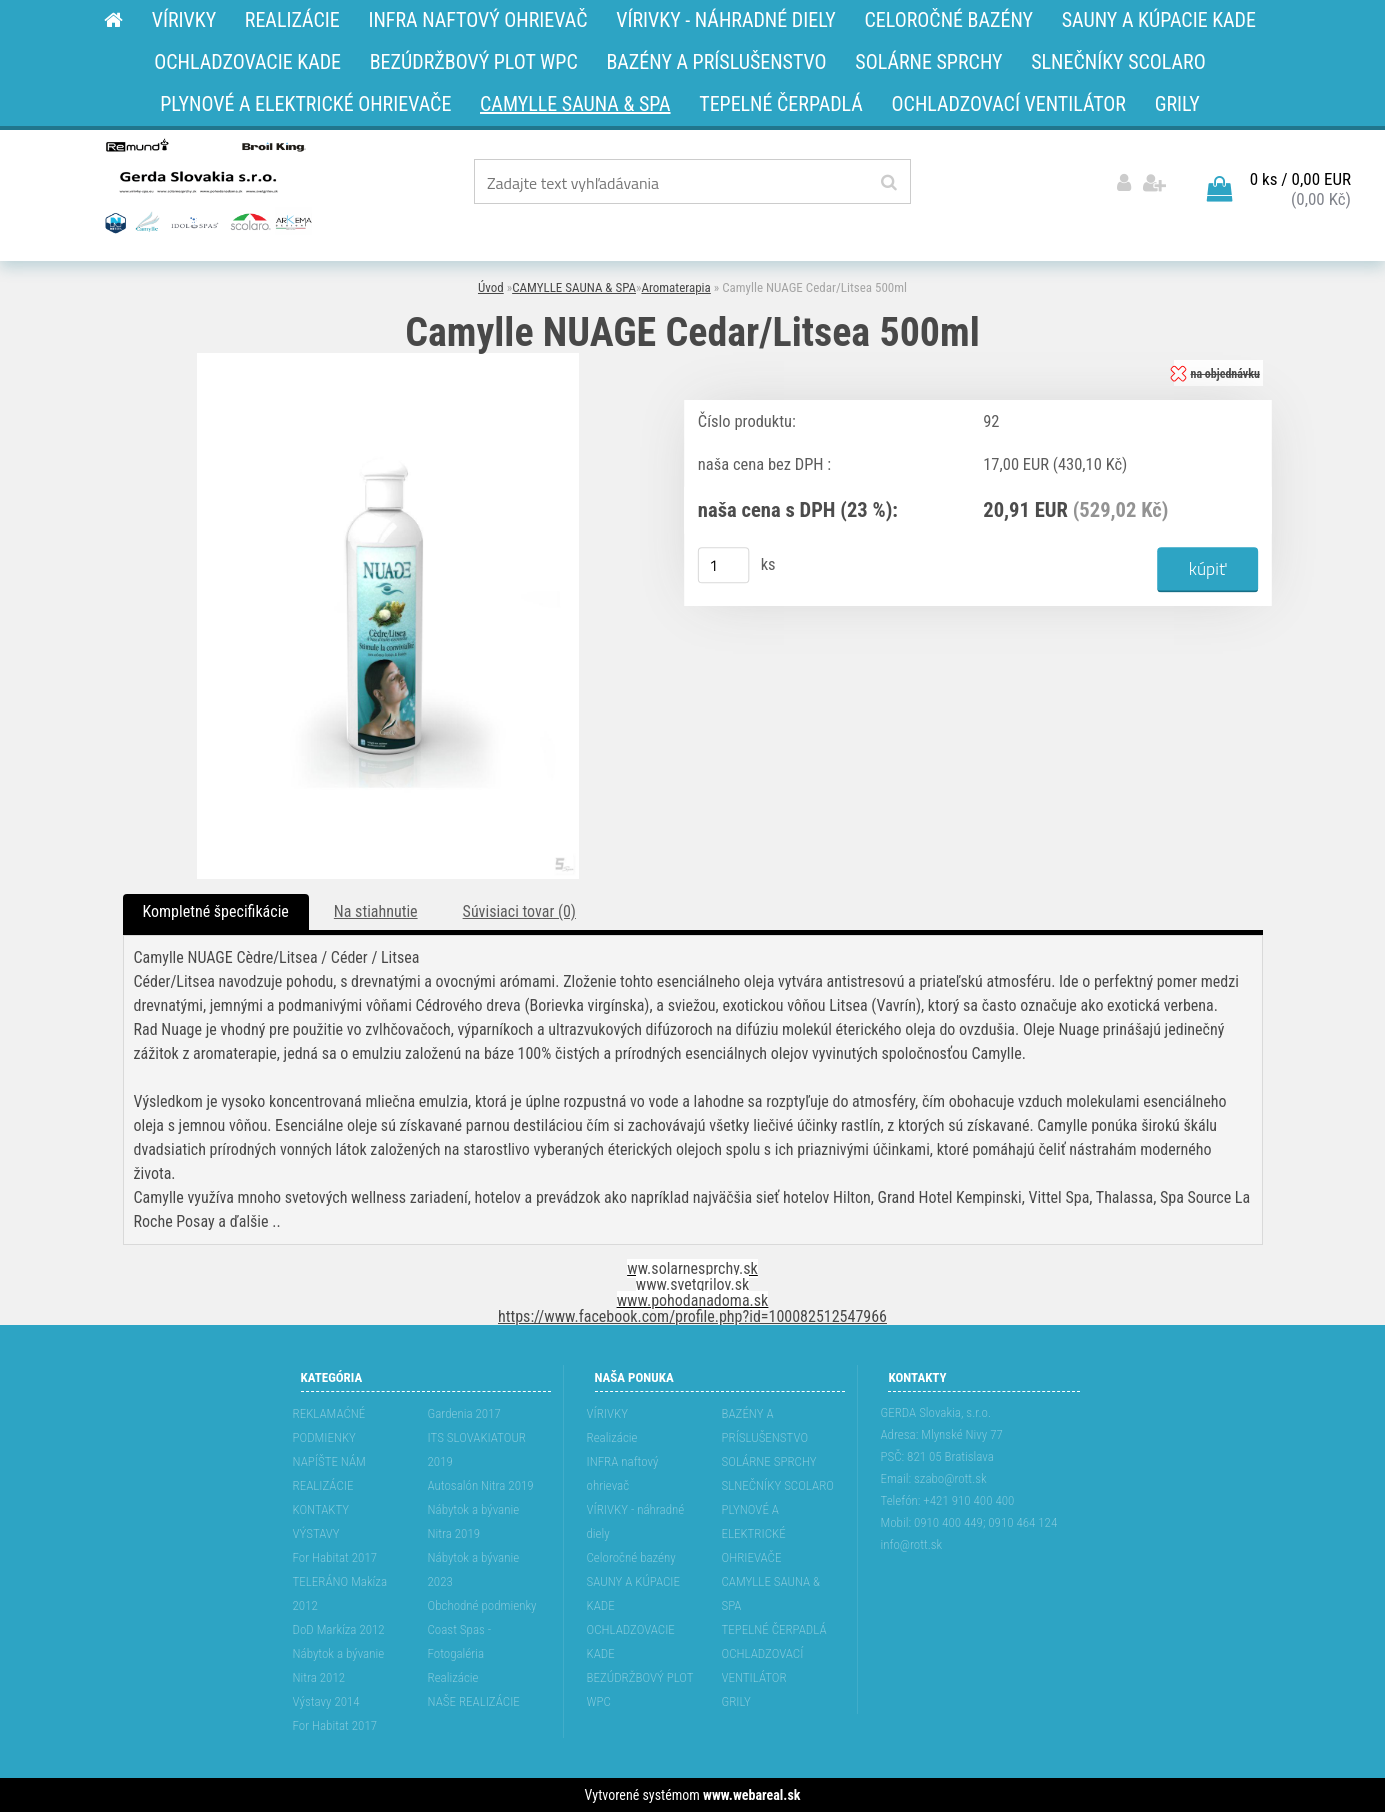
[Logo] (206, 185)
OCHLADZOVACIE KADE (631, 1641)
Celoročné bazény (631, 1557)
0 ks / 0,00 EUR (1300, 179)
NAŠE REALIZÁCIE (474, 1701)
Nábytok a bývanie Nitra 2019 (474, 1521)
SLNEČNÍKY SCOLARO (778, 1485)
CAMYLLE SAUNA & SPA (574, 287)
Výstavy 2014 (326, 1701)
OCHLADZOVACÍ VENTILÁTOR (763, 1665)
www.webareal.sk (751, 1795)
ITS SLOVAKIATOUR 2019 (477, 1449)
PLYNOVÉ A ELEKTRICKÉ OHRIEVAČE (754, 1533)
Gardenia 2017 (464, 1413)
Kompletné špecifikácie (216, 911)
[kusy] (723, 565)
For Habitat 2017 (335, 1557)
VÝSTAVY (316, 1533)
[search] (888, 183)
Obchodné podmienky (482, 1605)
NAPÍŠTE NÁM (329, 1461)
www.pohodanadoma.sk (693, 1300)
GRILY (736, 1701)
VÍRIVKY (608, 1413)
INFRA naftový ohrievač (623, 1473)
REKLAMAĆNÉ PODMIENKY (329, 1425)
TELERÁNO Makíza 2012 (340, 1593)
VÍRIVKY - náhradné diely (636, 1521)
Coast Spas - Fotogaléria (460, 1641)
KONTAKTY (321, 1509)
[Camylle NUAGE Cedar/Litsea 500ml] (388, 360)
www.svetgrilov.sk (692, 1284)
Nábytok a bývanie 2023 (474, 1569)
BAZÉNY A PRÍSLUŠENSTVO (765, 1425)
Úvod (491, 287)
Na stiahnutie (376, 911)
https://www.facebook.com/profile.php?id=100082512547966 (692, 1316)
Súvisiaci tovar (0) (519, 911)
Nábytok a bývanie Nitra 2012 (339, 1665)
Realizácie (453, 1677)
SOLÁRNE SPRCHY (769, 1461)
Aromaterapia (675, 287)
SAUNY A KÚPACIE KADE (634, 1593)
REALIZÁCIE (323, 1485)
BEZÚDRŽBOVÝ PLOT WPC (640, 1689)
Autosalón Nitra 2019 (481, 1485)
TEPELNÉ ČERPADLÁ (774, 1629)
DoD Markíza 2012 (339, 1629)
